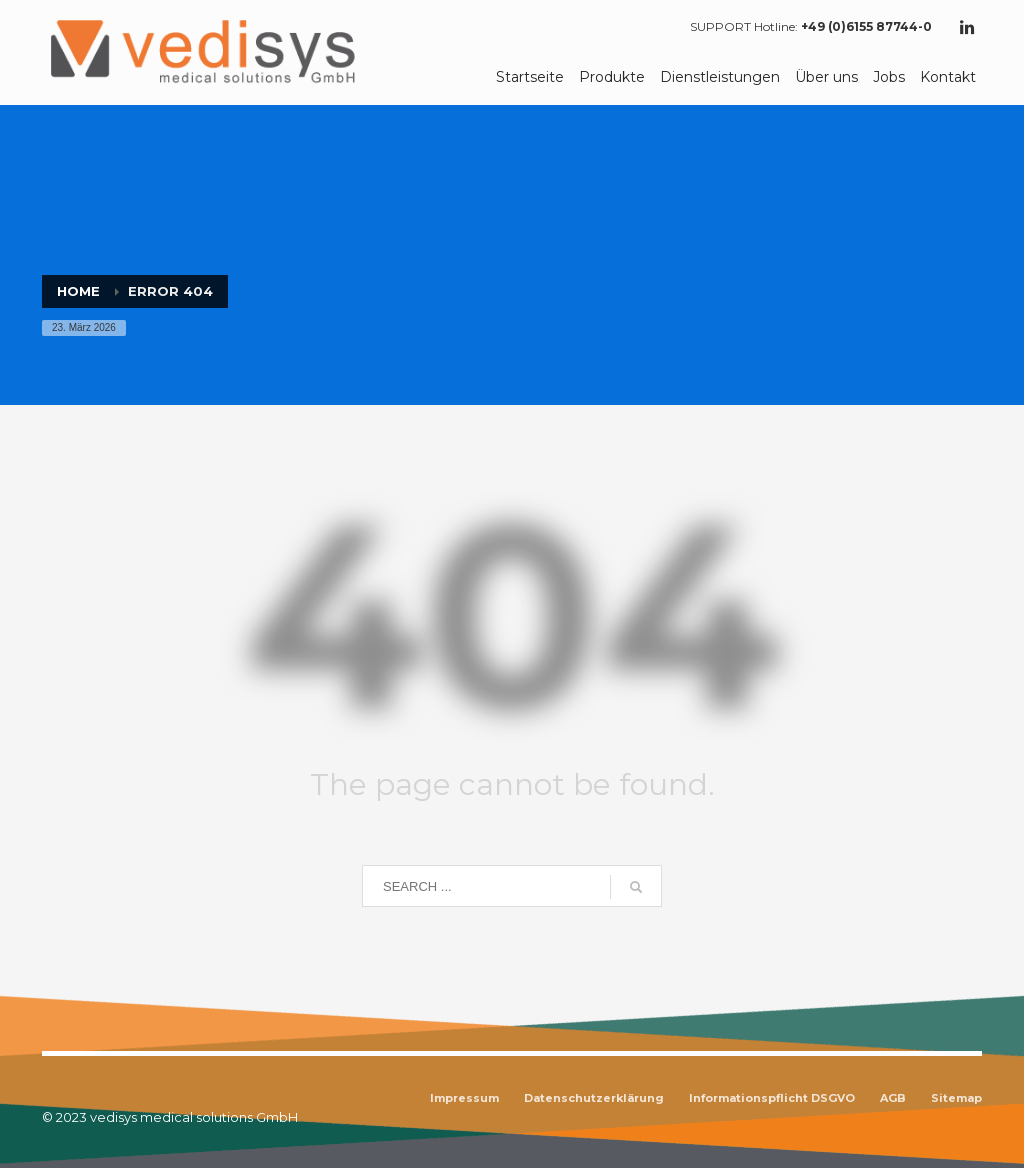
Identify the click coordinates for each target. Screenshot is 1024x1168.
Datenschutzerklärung (594, 1098)
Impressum (464, 1098)
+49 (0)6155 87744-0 (866, 26)
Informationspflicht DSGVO (772, 1098)
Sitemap (956, 1098)
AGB (893, 1098)
